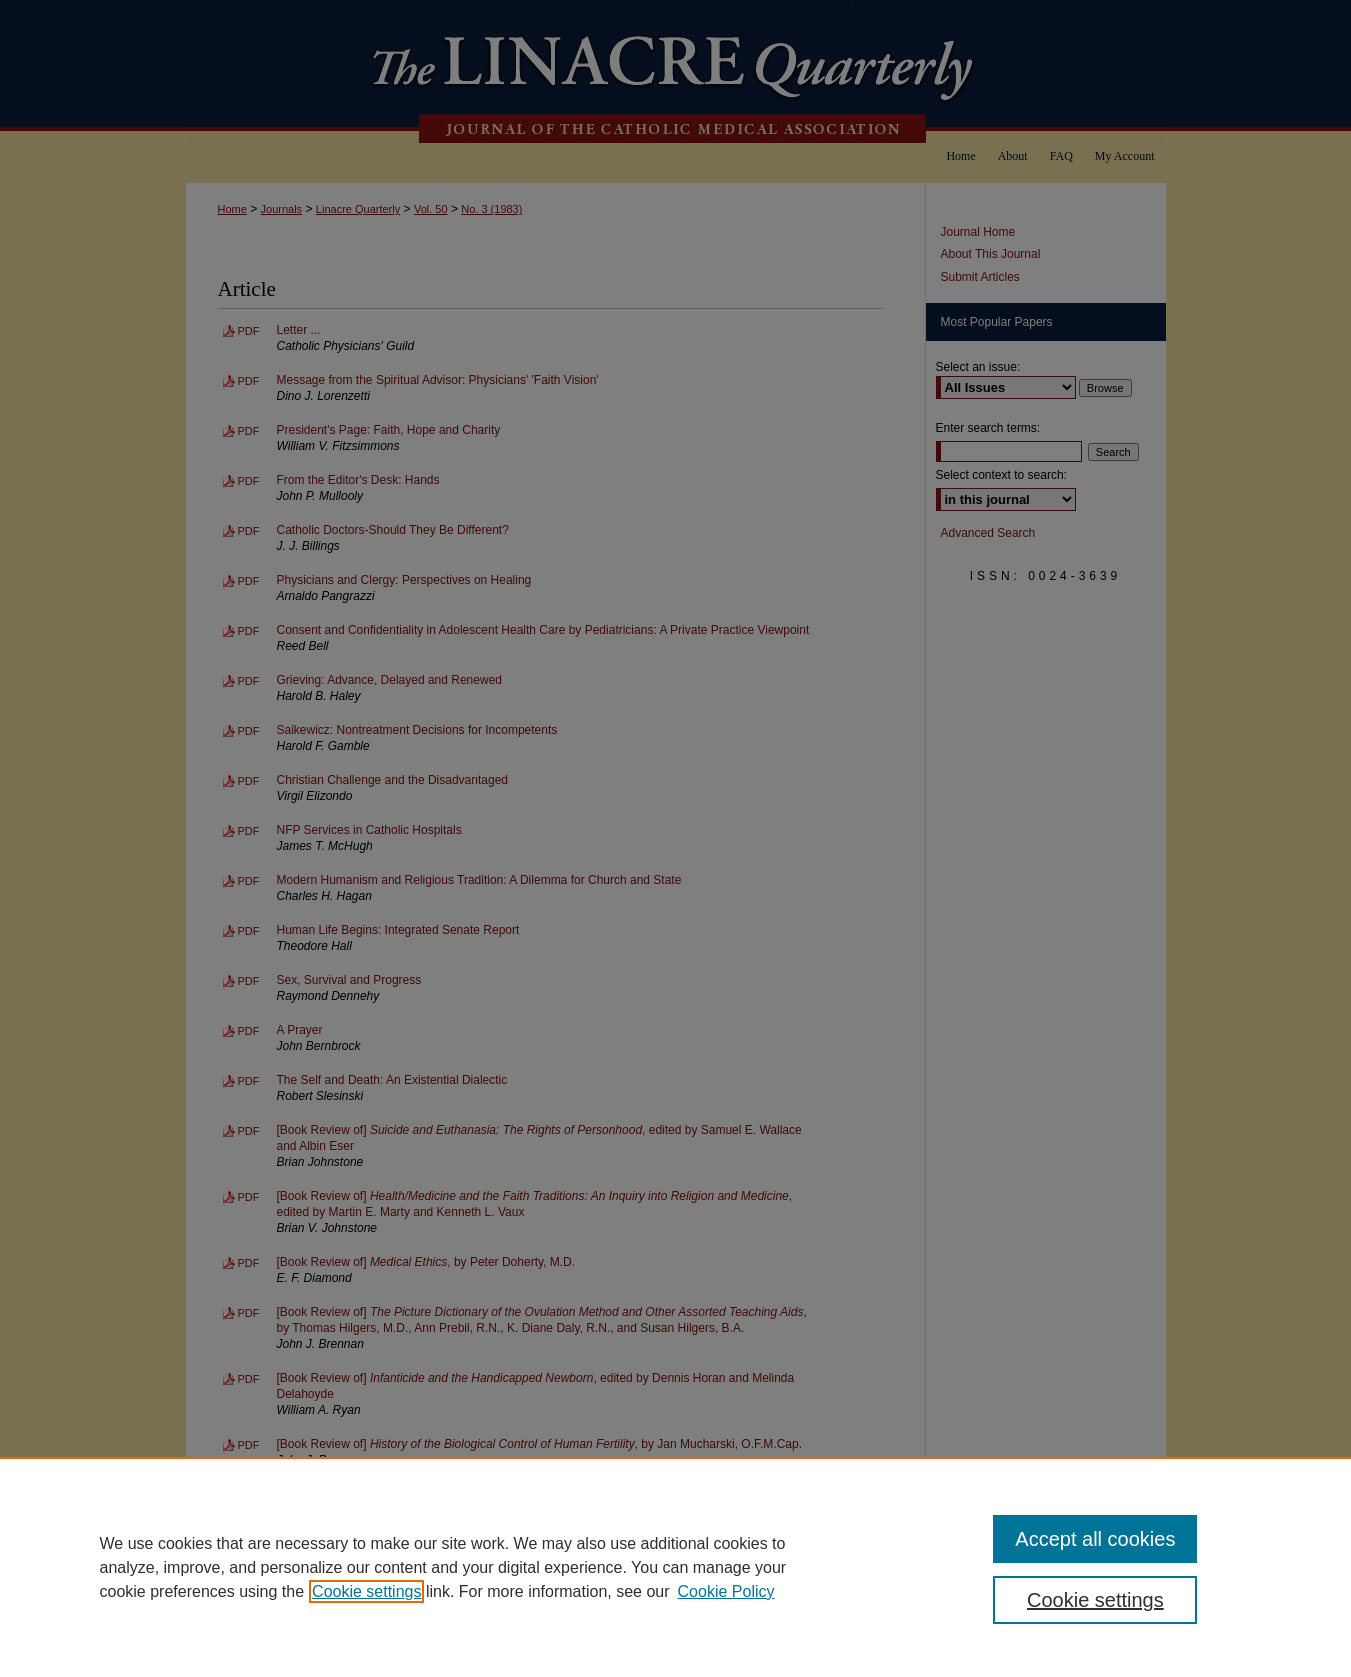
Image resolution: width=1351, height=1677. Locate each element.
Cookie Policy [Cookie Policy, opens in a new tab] (726, 1591)
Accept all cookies (1095, 1539)
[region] (675, 1567)
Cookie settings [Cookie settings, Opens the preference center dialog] (1095, 1600)
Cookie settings (366, 1591)
